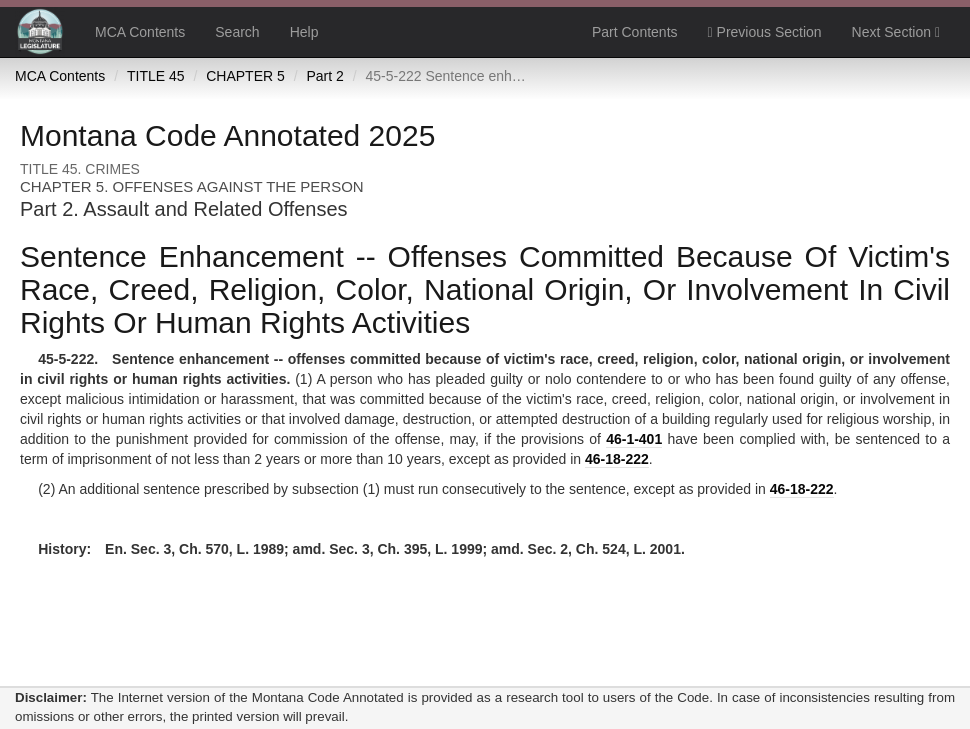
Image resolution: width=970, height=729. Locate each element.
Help (304, 32)
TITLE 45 (156, 76)
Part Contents (635, 32)
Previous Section (765, 32)
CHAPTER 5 (245, 76)
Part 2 (324, 76)
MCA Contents (140, 32)
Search (237, 32)
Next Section (896, 32)
